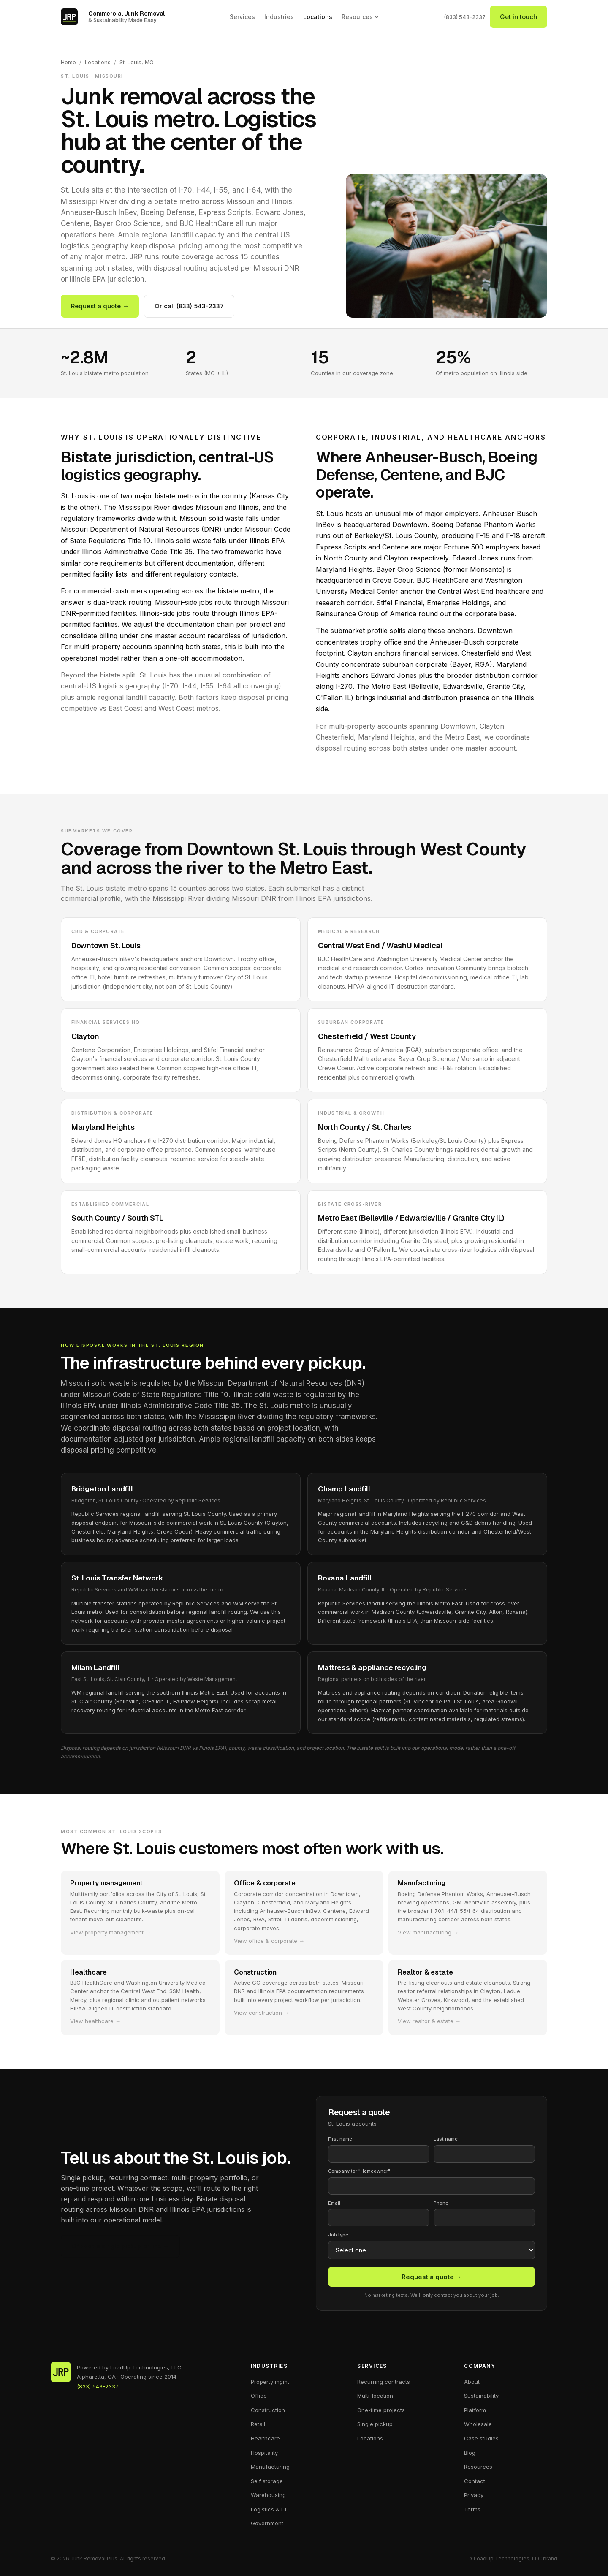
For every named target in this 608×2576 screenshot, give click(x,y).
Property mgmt (270, 2381)
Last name (446, 2139)
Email (334, 2203)
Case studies (481, 2438)
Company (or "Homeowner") (360, 2171)
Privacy (473, 2495)
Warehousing (268, 2495)
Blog (469, 2452)
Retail (258, 2424)
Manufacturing (270, 2466)
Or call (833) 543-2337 (189, 306)
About (472, 2381)
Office (259, 2395)
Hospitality (264, 2452)
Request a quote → (100, 306)
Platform (475, 2410)
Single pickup (375, 2424)
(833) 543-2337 (465, 17)
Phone (441, 2203)
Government (267, 2523)
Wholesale (478, 2424)
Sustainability (481, 2395)
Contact (474, 2481)
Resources (360, 17)
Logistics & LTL (270, 2509)
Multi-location (375, 2395)
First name (340, 2139)
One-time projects (381, 2410)
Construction (268, 2410)
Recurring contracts (383, 2381)
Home (68, 62)
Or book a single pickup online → (120, 2246)
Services (242, 16)
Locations (317, 16)
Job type (338, 2235)
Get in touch (518, 17)
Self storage (267, 2481)
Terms (472, 2509)
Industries (279, 16)
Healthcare (265, 2438)
